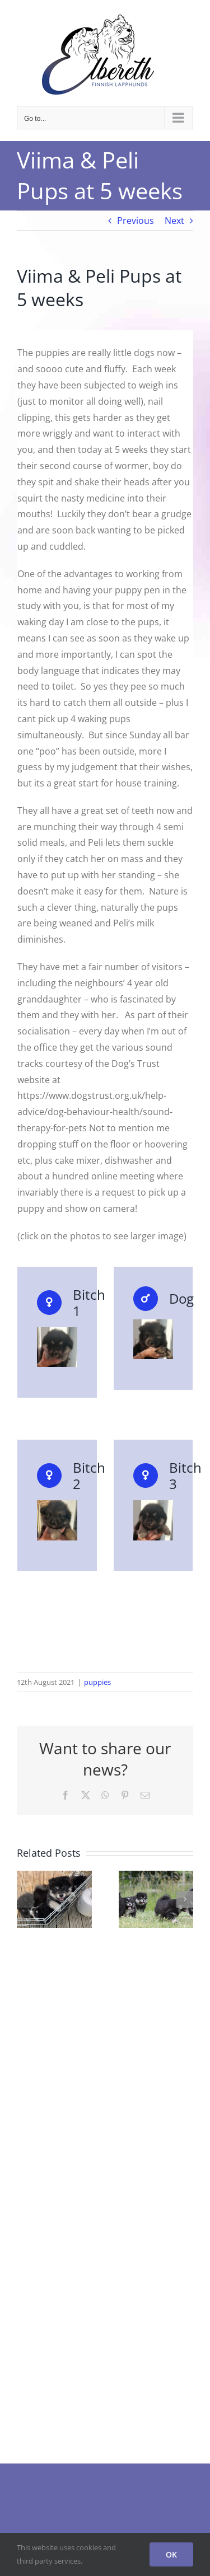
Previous (135, 220)
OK (171, 2554)
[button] (25, 1899)
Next (174, 220)
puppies (97, 1682)
